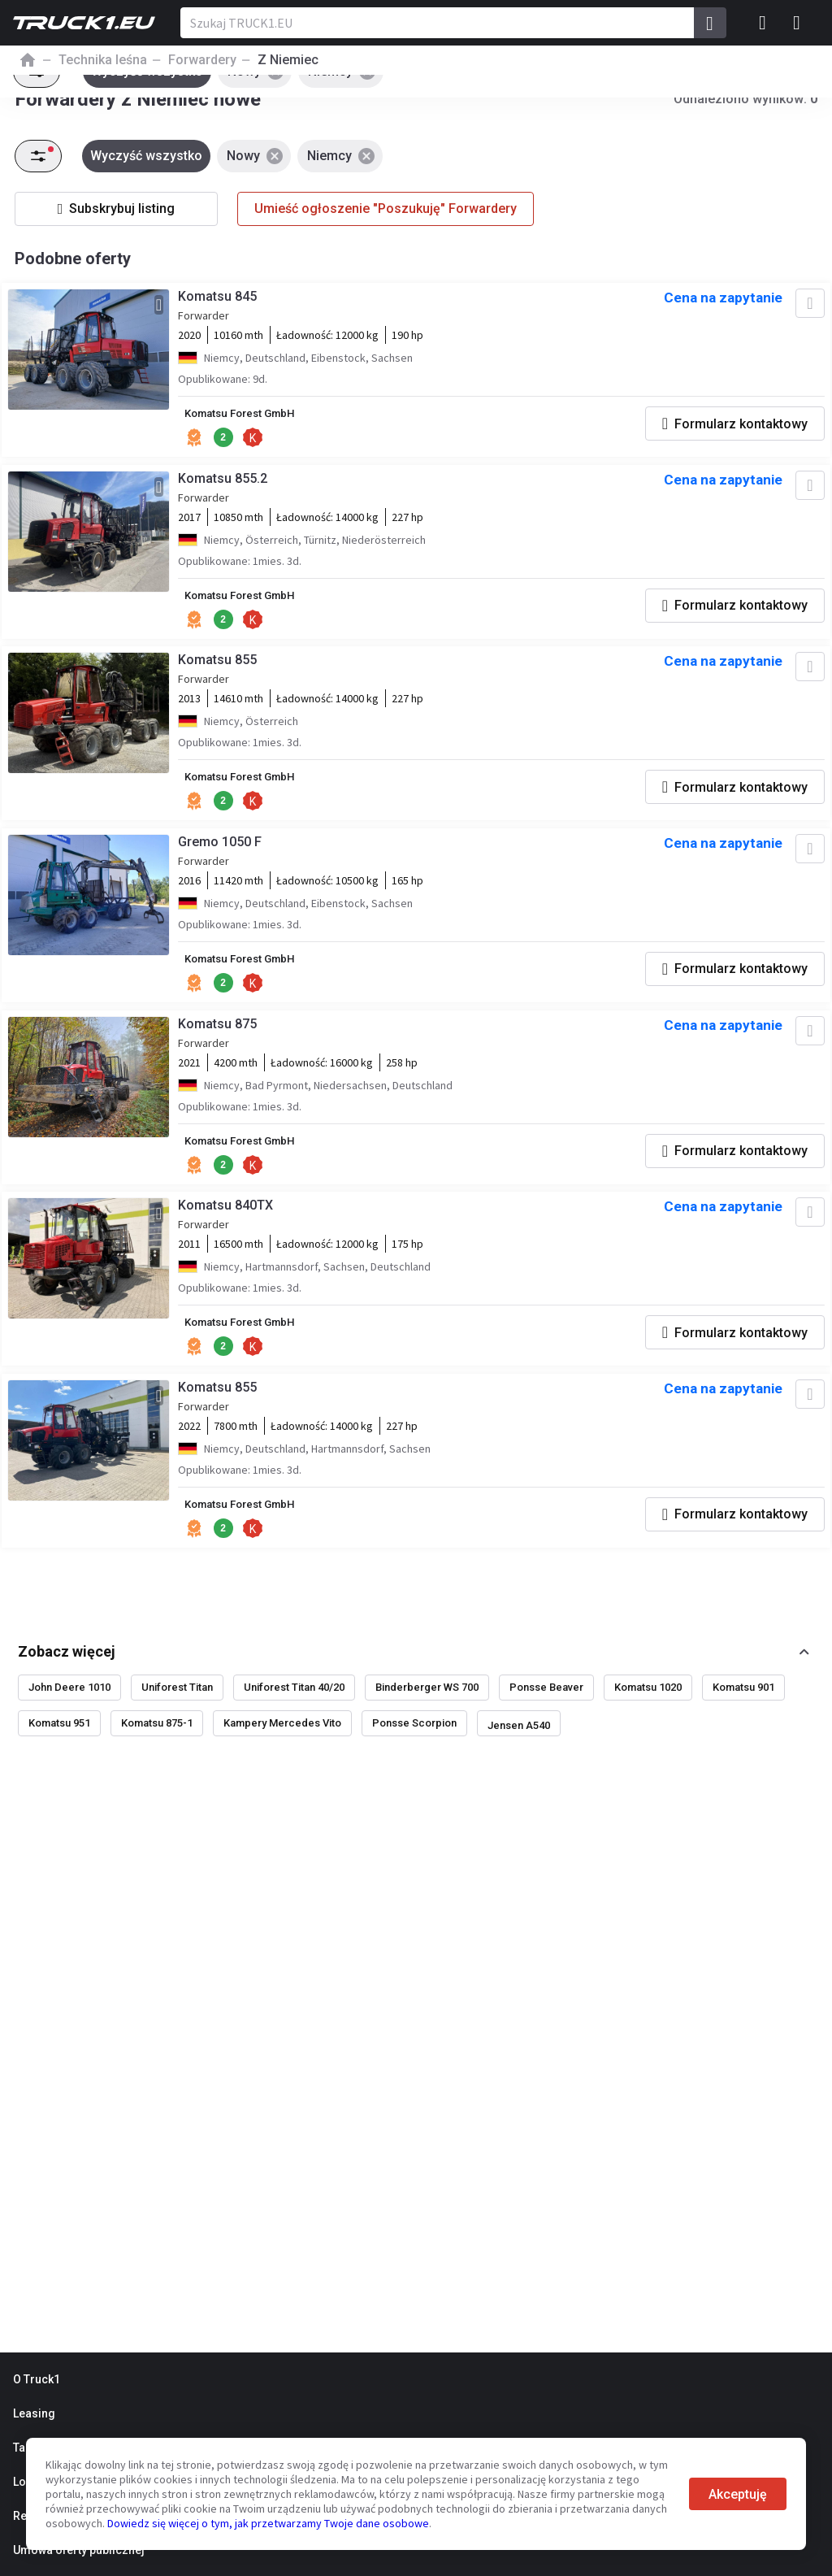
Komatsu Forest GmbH (247, 417)
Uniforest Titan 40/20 (294, 1708)
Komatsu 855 (219, 669)
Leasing (34, 2413)
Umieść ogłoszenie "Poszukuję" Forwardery (385, 208)
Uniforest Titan (177, 1708)
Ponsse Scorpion (414, 1744)
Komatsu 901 (743, 1708)
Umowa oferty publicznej (79, 2549)
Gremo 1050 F (222, 854)
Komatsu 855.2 (225, 485)
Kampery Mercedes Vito (282, 1744)
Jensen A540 (519, 1746)
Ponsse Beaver (546, 1708)
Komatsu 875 (219, 1038)
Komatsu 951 (59, 1744)
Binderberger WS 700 (427, 1708)
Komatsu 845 (219, 300)
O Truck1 (36, 2379)
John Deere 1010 (69, 1708)
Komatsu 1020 (648, 1708)
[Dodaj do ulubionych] (806, 307)
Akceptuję (737, 2494)
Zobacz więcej (66, 1671)
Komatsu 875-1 (157, 1744)
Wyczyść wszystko (149, 155)
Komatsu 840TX (227, 1223)
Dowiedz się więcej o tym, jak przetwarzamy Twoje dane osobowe (268, 2523)
